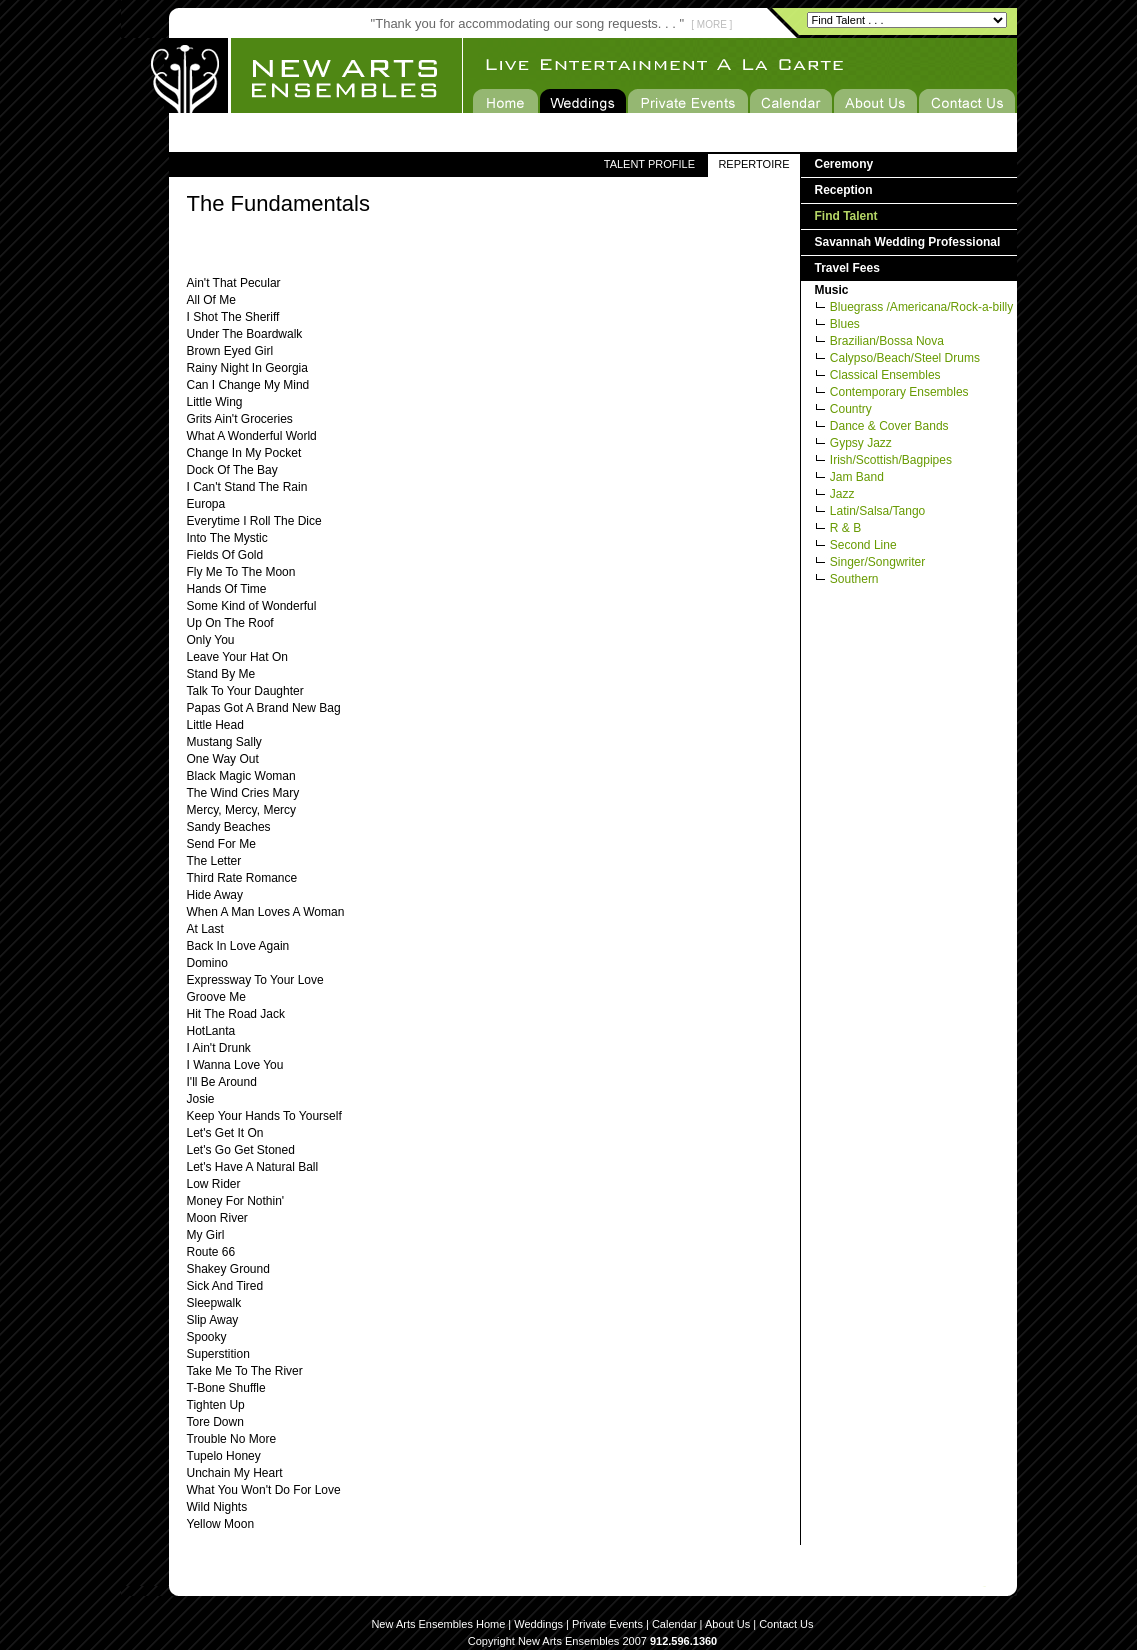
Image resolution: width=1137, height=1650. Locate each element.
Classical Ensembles (885, 375)
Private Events (607, 1624)
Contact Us (786, 1624)
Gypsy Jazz (861, 443)
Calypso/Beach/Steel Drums (905, 358)
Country (851, 409)
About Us (727, 1624)
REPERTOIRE (753, 164)
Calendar (674, 1624)
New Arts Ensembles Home (438, 1624)
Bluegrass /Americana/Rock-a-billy (921, 307)
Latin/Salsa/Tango (877, 511)
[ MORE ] (711, 24)
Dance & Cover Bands (889, 426)
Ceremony (844, 164)
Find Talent (846, 216)
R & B (845, 528)
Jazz (842, 494)
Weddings (538, 1624)
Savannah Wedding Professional (908, 242)
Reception (844, 190)
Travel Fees (847, 268)
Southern (854, 579)
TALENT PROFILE (649, 164)
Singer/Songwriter (877, 562)
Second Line (863, 545)
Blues (845, 324)
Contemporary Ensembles (899, 392)
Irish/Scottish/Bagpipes (891, 460)
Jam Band (857, 477)
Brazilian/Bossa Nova (887, 341)
